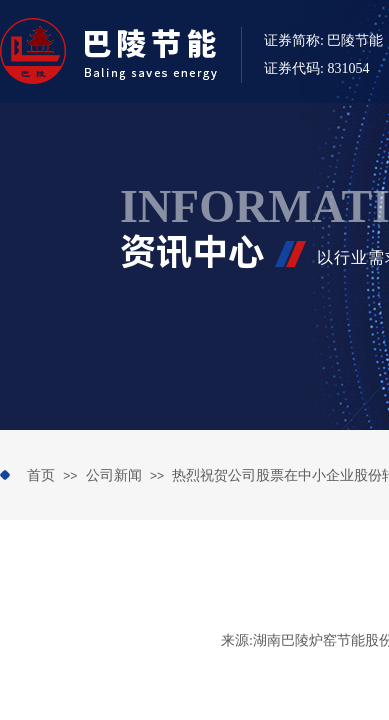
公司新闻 (114, 475)
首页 (41, 475)
